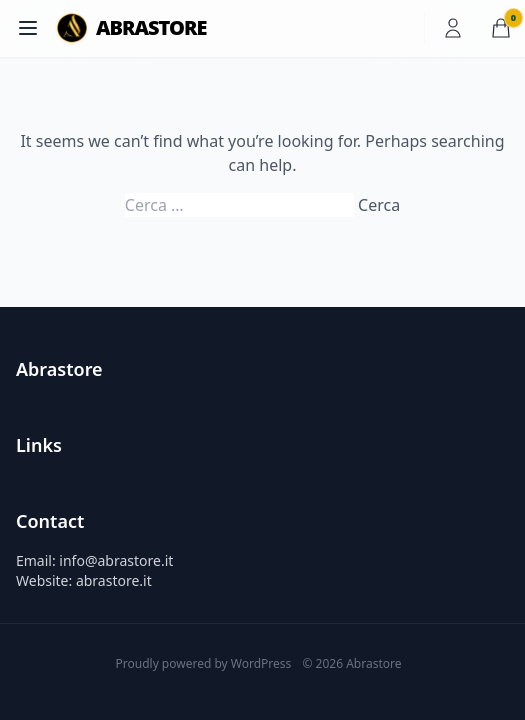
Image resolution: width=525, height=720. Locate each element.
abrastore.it (114, 580)
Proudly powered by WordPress (205, 663)
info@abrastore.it (116, 560)
